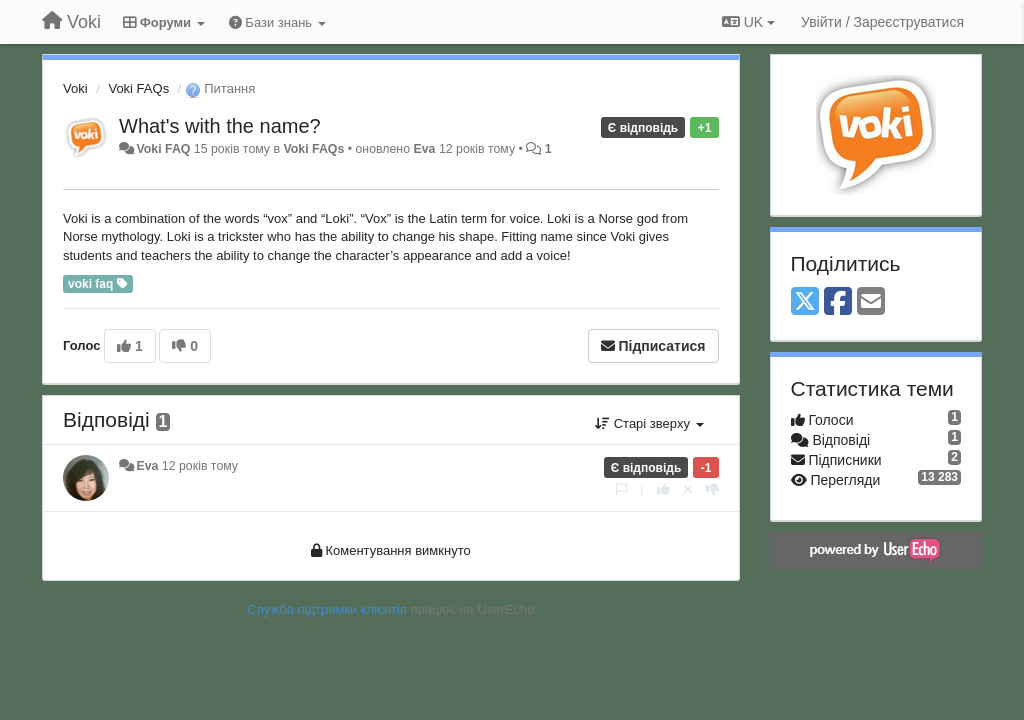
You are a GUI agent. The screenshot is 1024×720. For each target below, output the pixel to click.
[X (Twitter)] (805, 302)
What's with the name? (220, 126)
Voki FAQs (138, 88)
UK (748, 22)
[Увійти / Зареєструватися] (882, 22)
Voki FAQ (163, 149)
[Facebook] (838, 302)
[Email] (871, 302)
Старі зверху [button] (649, 423)
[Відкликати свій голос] (688, 489)
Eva (424, 149)
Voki (75, 88)
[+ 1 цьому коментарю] (663, 489)
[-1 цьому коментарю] (712, 489)
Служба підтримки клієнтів (327, 609)
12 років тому (200, 466)
